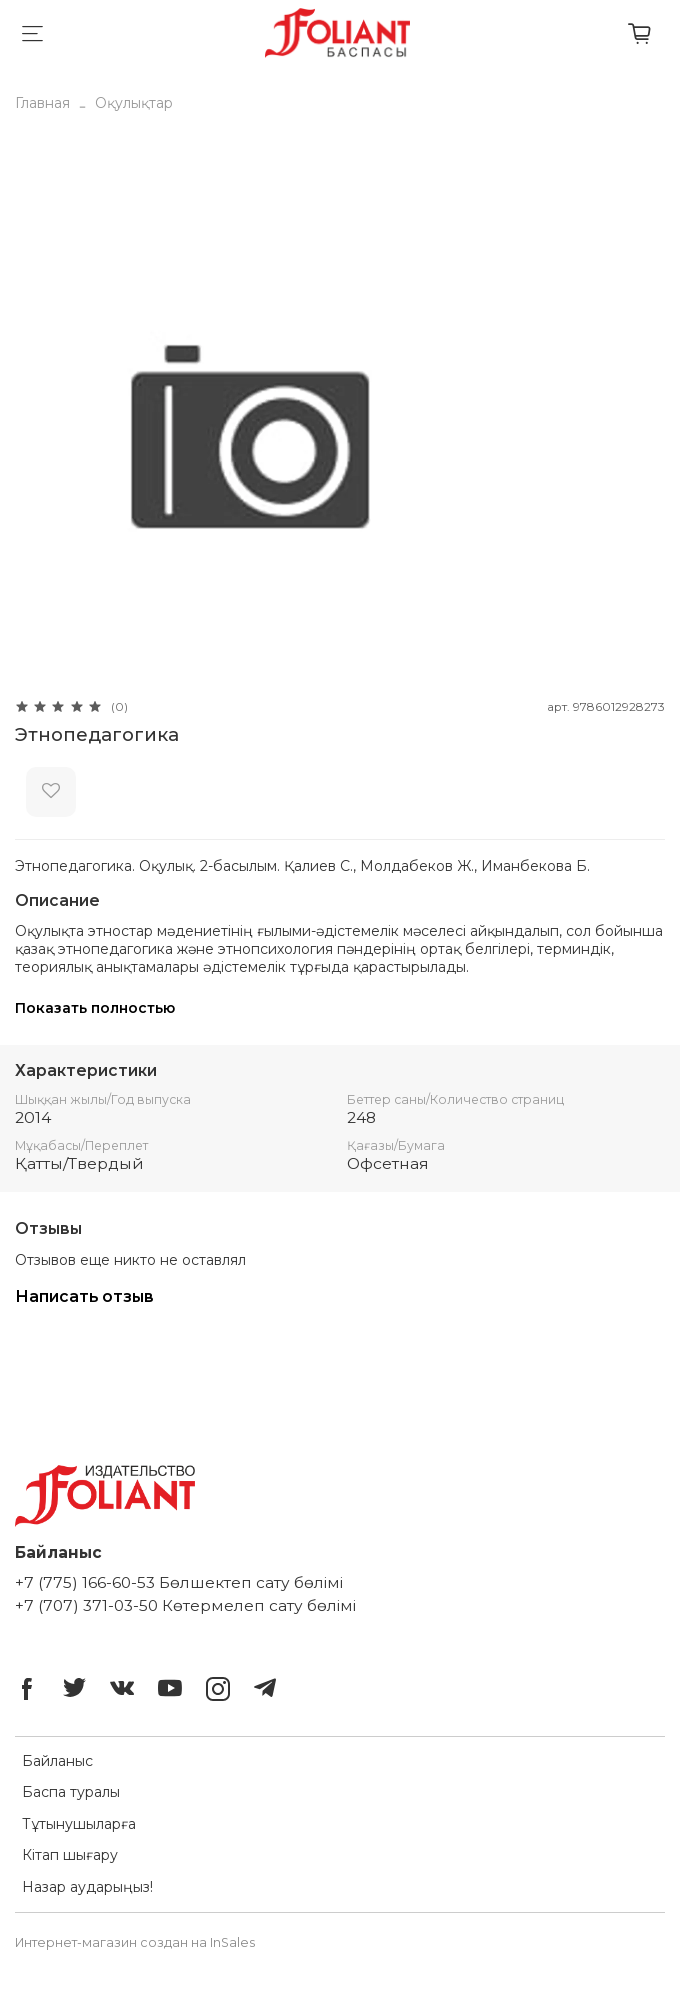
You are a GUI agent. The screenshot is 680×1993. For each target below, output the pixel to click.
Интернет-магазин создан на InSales (135, 1942)
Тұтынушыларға (79, 1824)
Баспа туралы (71, 1792)
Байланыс (57, 1761)
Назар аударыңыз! (87, 1887)
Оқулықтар (134, 103)
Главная (42, 103)
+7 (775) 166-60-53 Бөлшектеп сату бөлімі (179, 1582)
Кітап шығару (70, 1855)
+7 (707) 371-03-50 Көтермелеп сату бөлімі (185, 1605)
